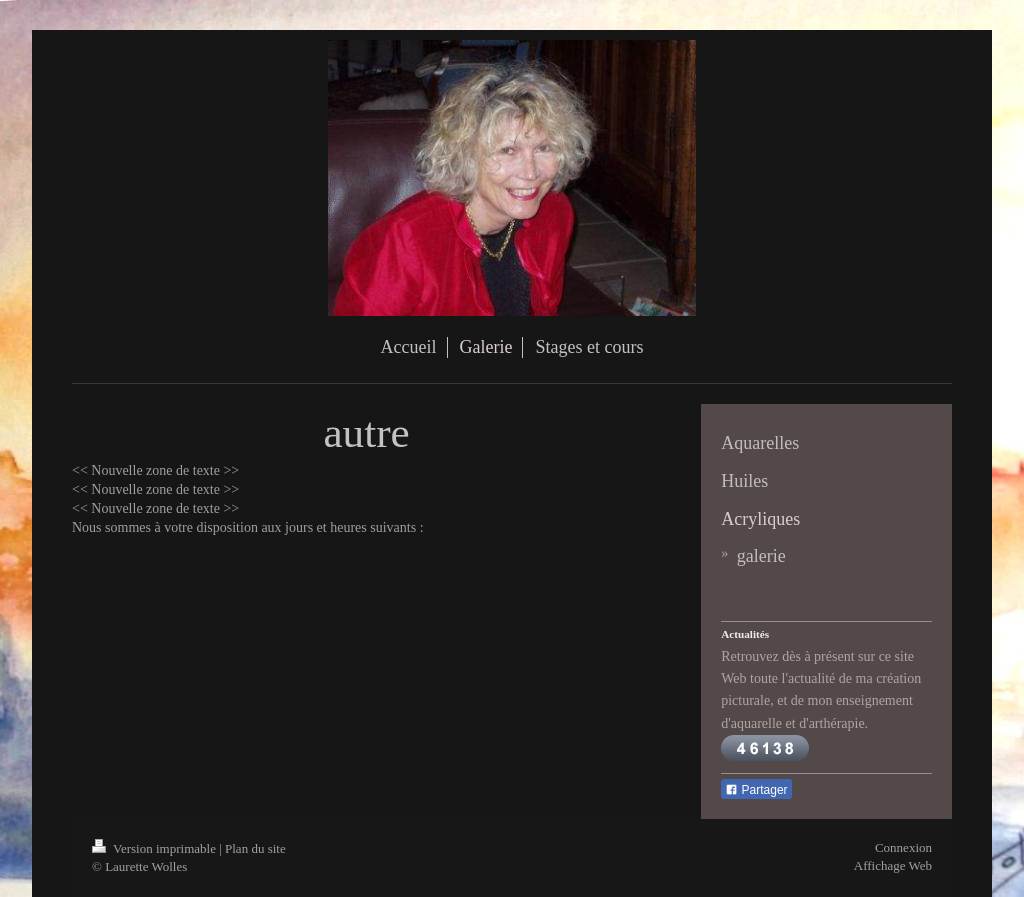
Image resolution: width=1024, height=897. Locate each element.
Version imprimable (155, 848)
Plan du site (255, 848)
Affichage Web (893, 865)
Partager (756, 790)
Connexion (903, 847)
